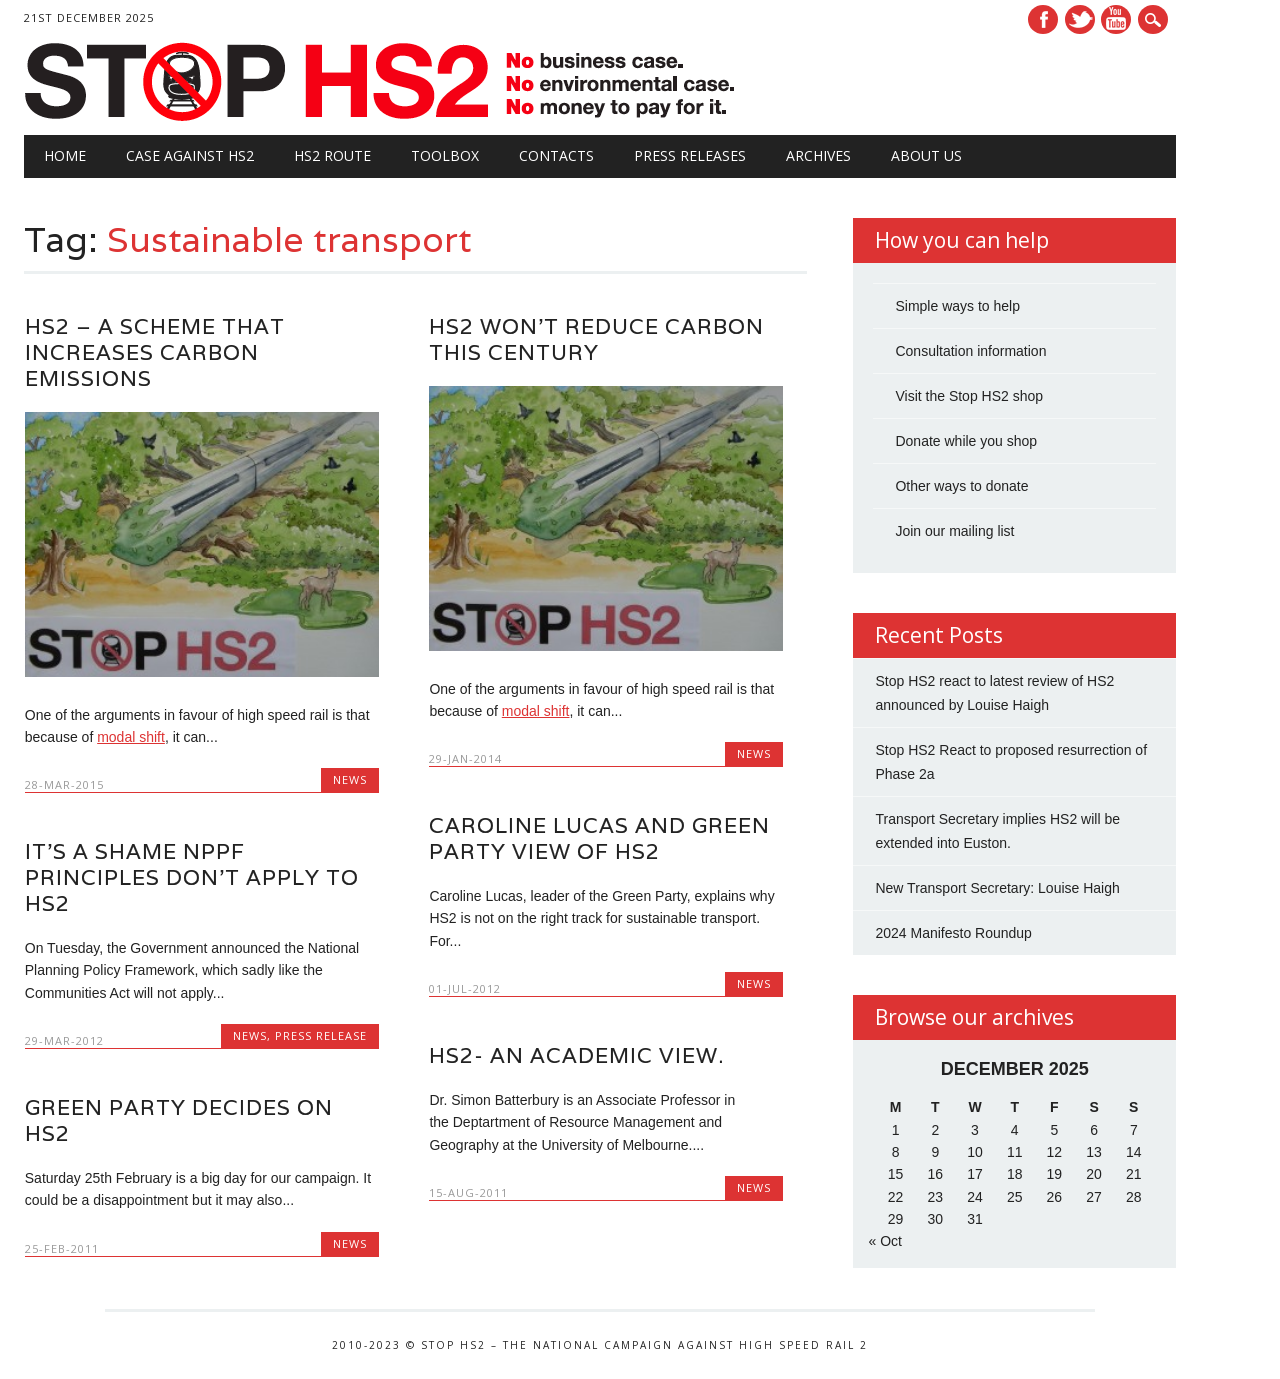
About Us (926, 155)
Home (65, 155)
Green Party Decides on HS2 (179, 1120)
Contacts (556, 155)
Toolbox (445, 155)
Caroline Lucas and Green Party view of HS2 (599, 838)
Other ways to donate (961, 486)
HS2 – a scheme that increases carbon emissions (155, 352)
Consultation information (970, 351)
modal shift (131, 737)
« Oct (884, 1241)
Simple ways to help (957, 306)
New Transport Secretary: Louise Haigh (997, 888)
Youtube (1116, 19)
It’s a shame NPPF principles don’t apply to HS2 (192, 877)
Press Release (321, 1035)
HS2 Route (332, 155)
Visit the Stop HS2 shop (969, 396)
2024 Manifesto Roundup (953, 933)
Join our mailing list (954, 531)
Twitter (1080, 19)
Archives (818, 155)
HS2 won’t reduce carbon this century (596, 339)
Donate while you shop (966, 441)
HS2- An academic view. (576, 1055)
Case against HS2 (190, 155)
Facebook (1043, 19)
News (350, 779)
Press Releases (690, 155)
